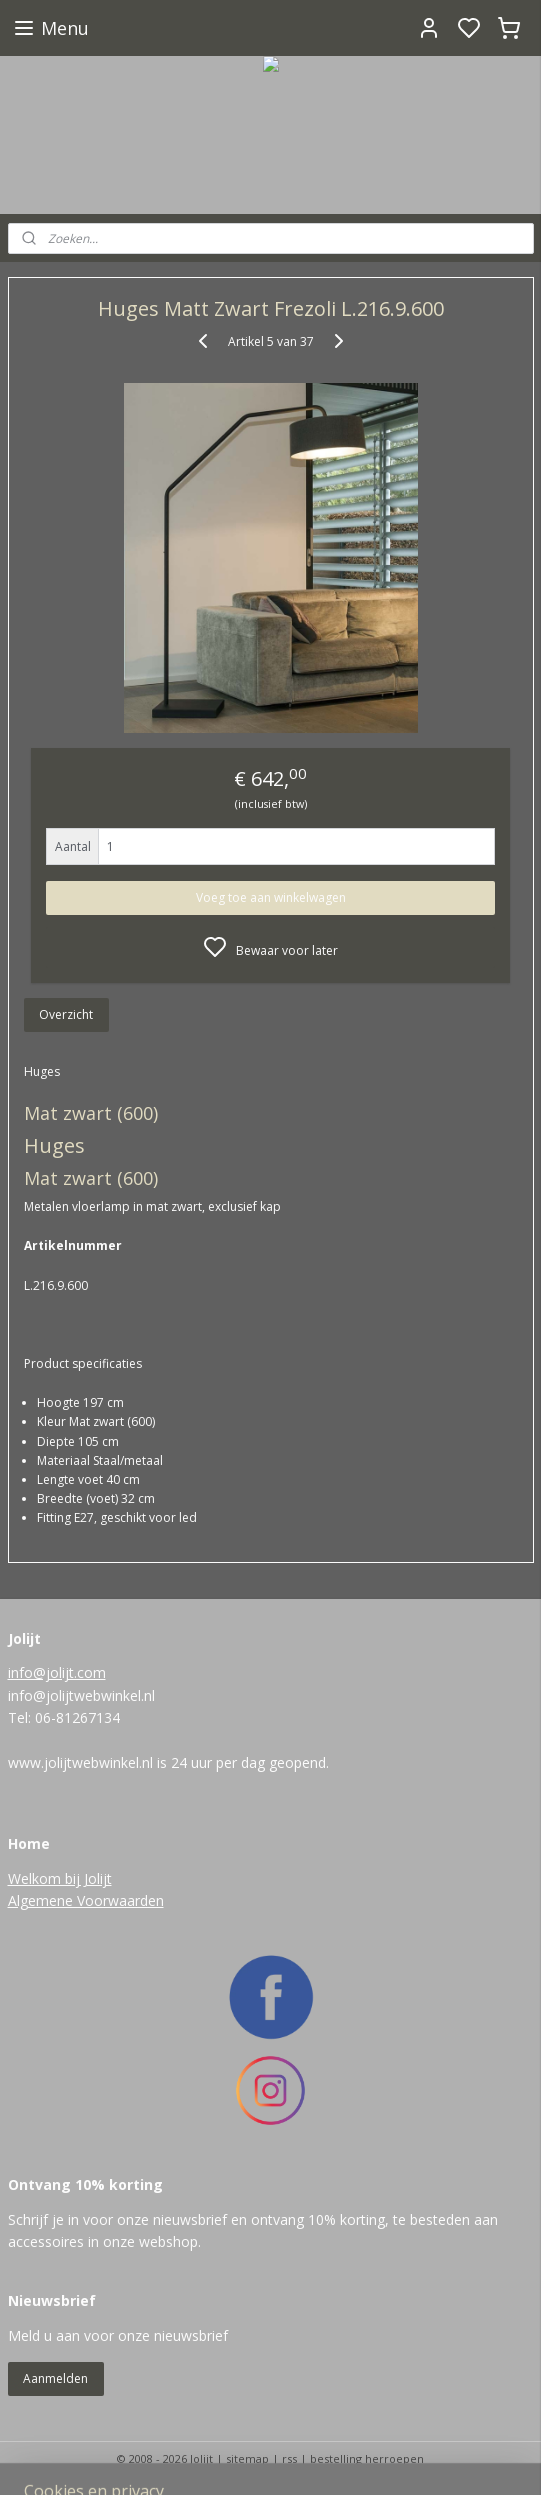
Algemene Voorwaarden (86, 1900)
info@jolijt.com (57, 1672)
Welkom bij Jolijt (60, 1878)
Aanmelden (55, 2378)
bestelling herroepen (367, 2458)
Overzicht (66, 1014)
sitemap (247, 2458)
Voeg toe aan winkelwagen (271, 897)
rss (289, 2458)
